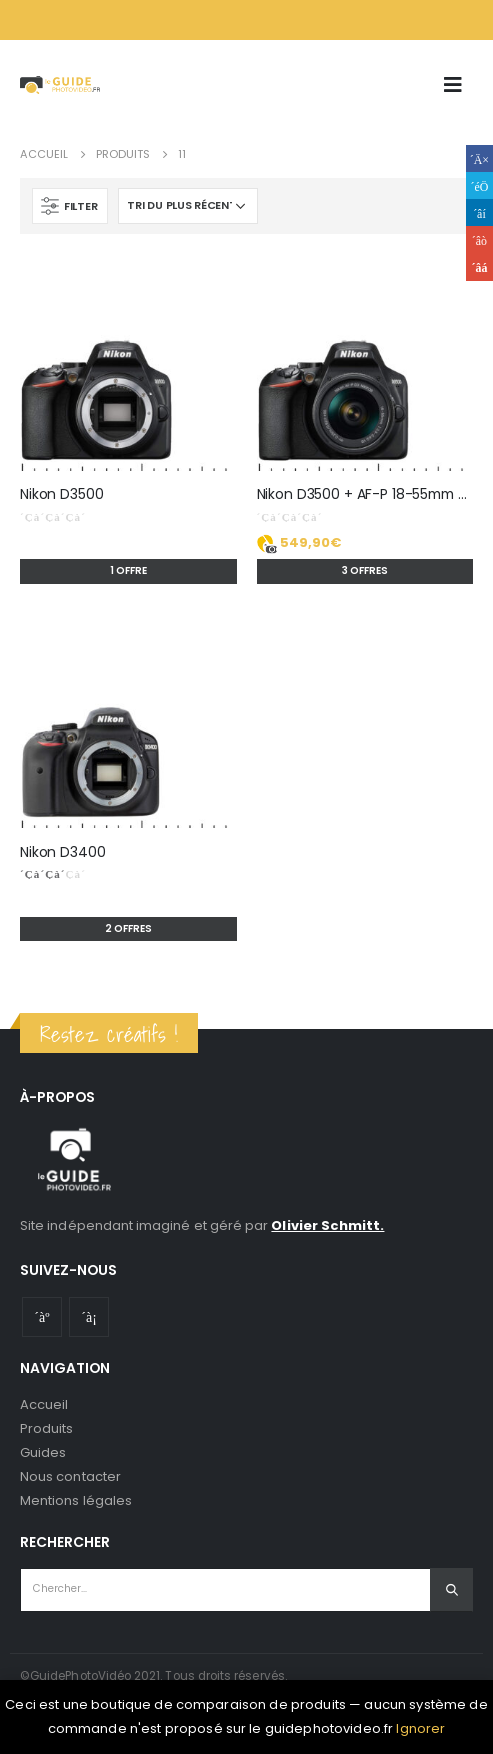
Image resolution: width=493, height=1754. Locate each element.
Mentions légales (76, 1500)
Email (479, 267)
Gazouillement (479, 185)
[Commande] (188, 206)
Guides (43, 1452)
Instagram (89, 1317)
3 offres (365, 570)
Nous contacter (70, 1476)
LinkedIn (479, 212)
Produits (47, 1428)
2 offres (128, 928)
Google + (479, 239)
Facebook (479, 158)
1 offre (128, 570)
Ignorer (420, 1728)
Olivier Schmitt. (327, 1225)
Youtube (42, 1317)
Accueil (44, 1404)
